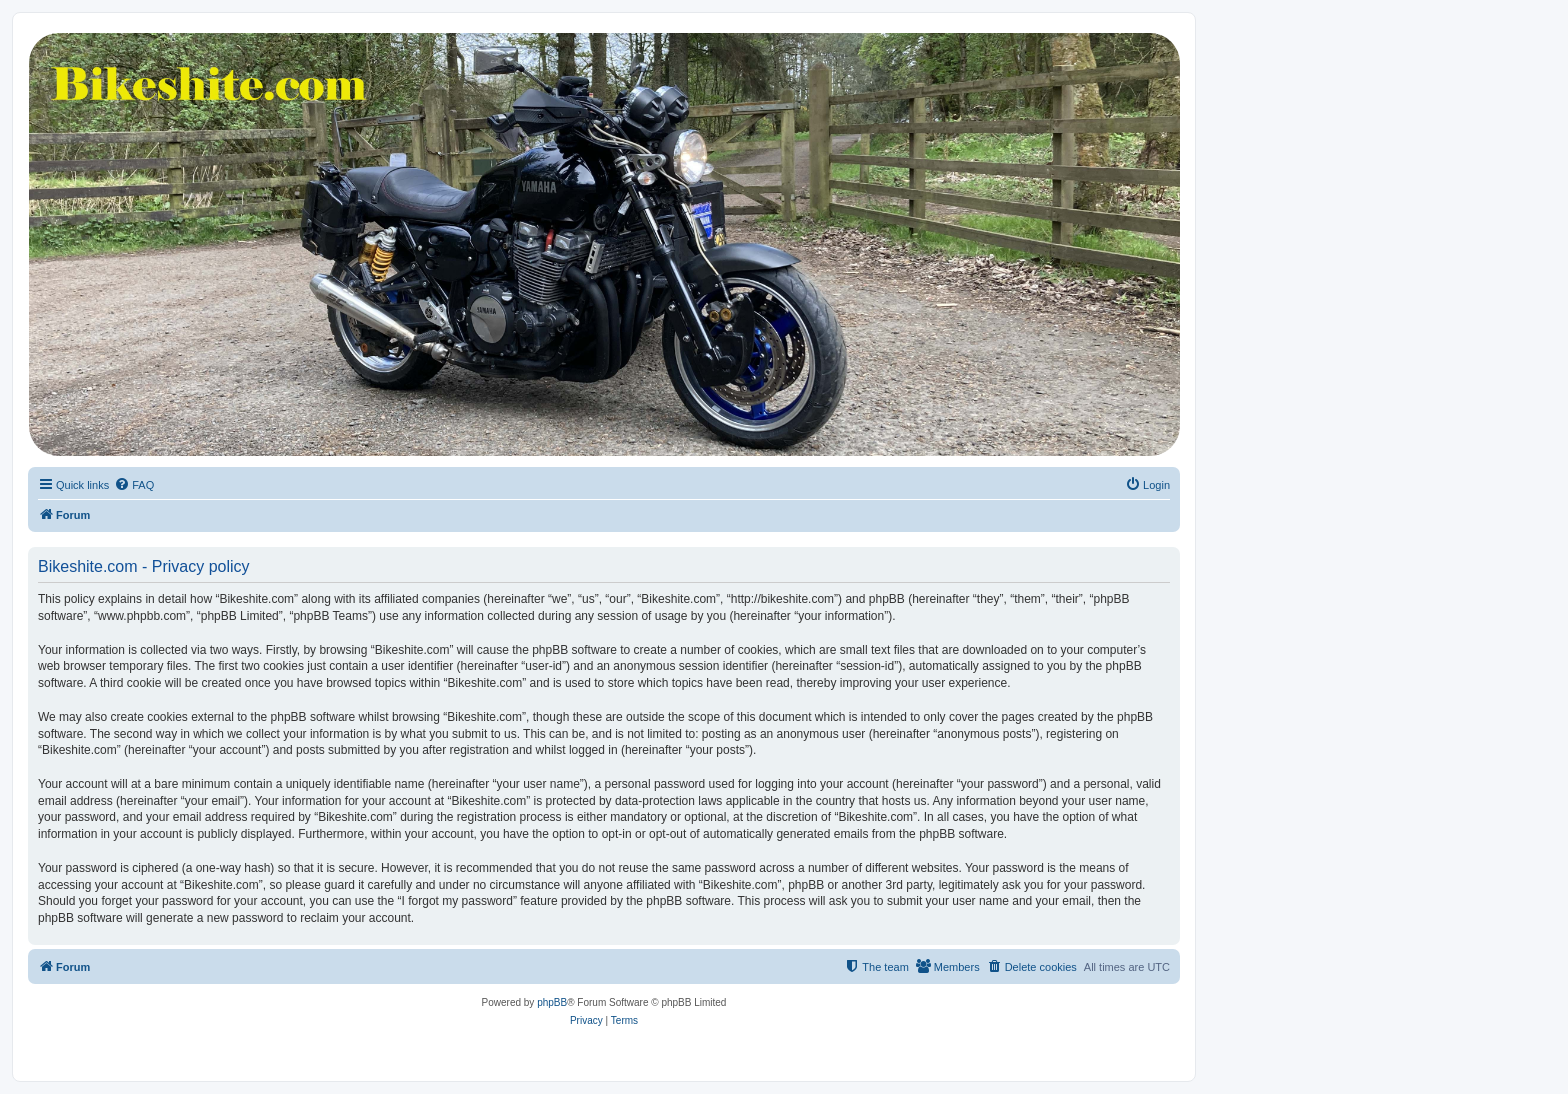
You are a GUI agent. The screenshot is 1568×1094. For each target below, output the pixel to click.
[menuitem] (134, 485)
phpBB (552, 1002)
